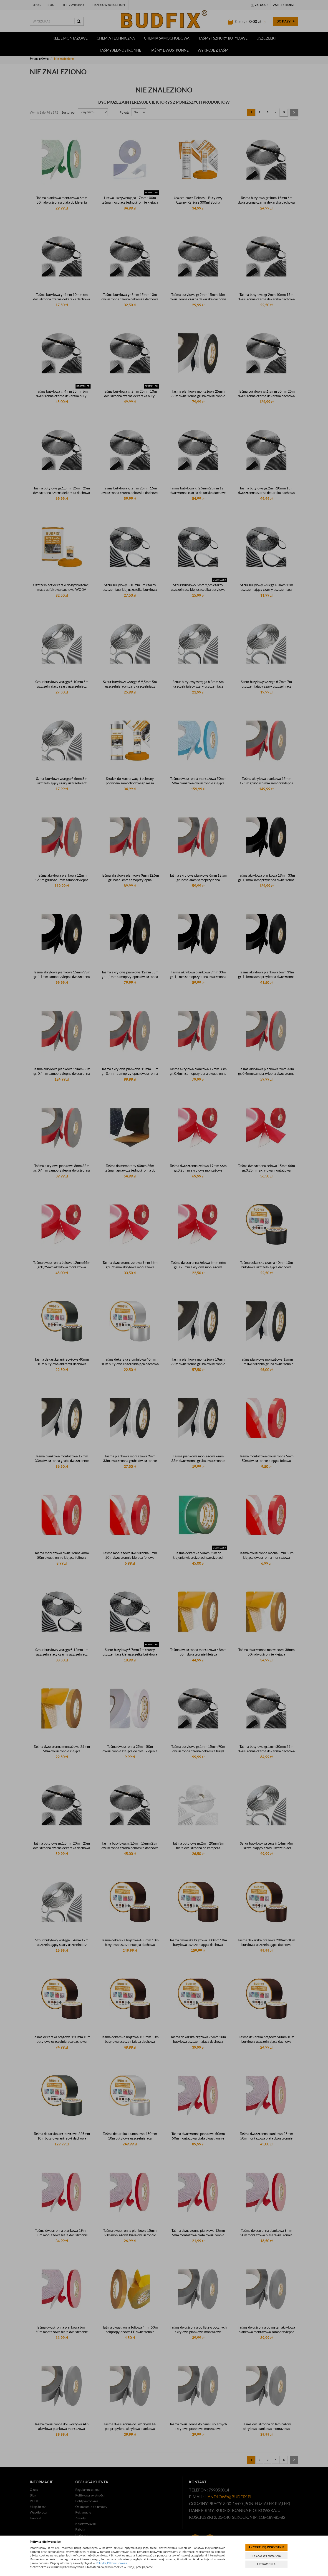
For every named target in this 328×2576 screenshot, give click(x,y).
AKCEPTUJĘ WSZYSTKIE (266, 2547)
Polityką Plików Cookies (111, 2563)
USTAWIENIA (266, 2564)
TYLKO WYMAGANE (266, 2555)
